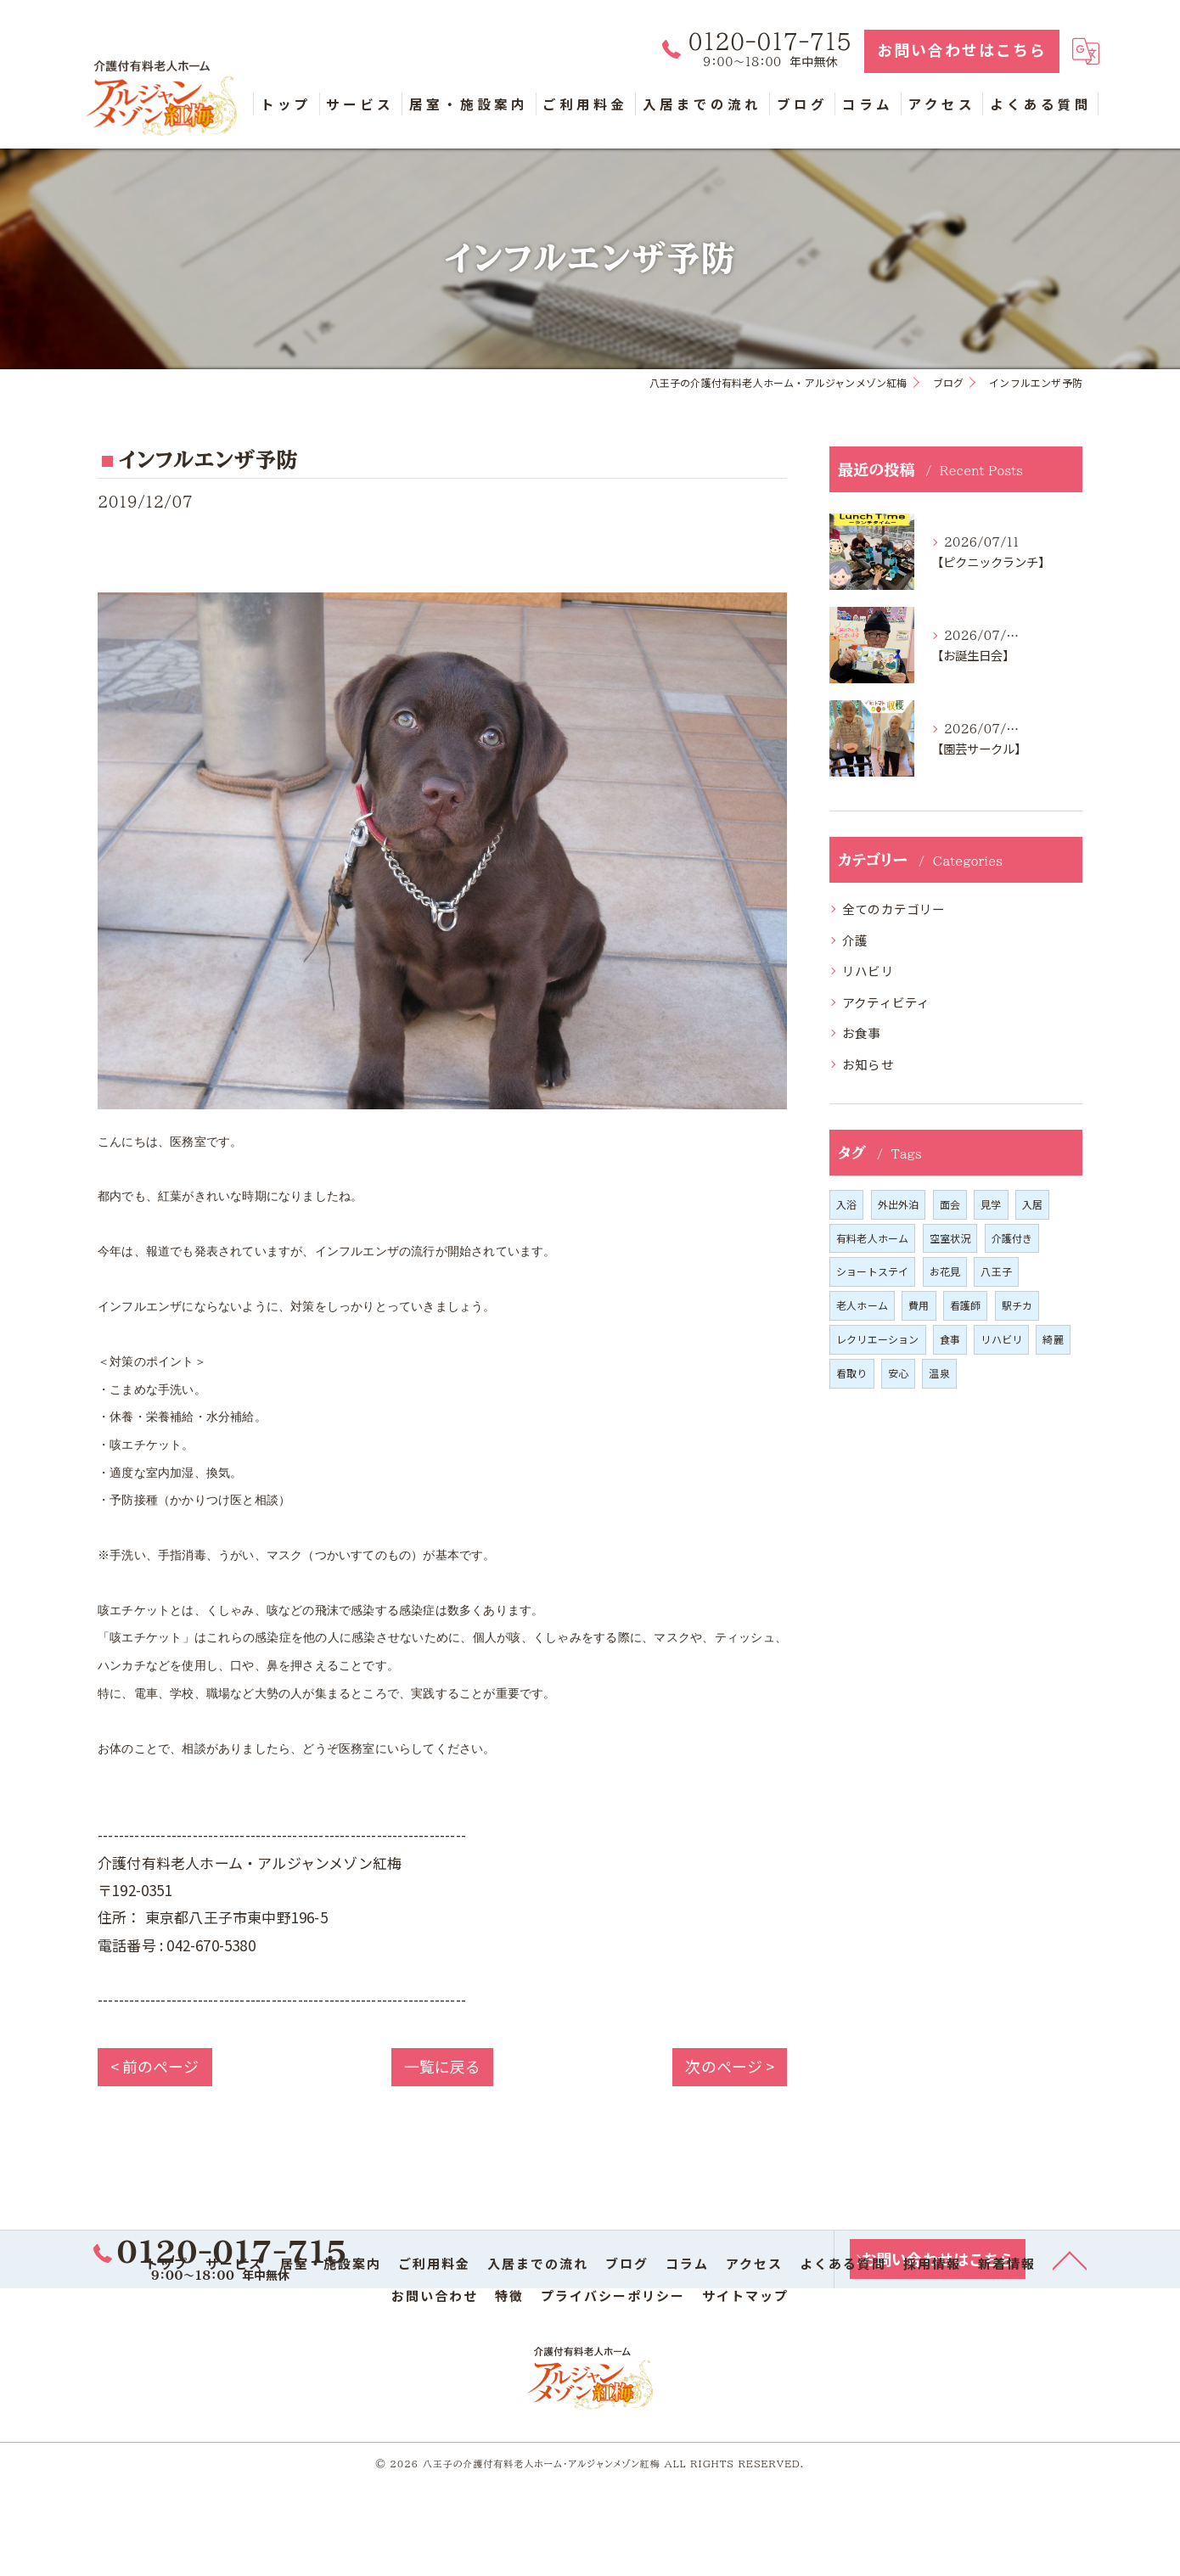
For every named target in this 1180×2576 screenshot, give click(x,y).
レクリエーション (877, 1340)
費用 (918, 1306)
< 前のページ (154, 2067)
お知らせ (868, 1065)
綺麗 (1052, 1340)
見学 (991, 1205)
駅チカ (1017, 1306)
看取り (852, 1374)
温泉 (939, 1374)
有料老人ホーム (872, 1239)
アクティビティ (886, 1003)
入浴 (846, 1205)
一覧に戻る (441, 2067)
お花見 (945, 1272)
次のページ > (729, 2067)
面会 (950, 1205)
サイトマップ (745, 2296)
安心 (898, 1374)
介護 (855, 941)
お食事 (861, 1033)
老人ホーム (862, 1306)
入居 (1032, 1205)
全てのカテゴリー (894, 909)
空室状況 (950, 1239)
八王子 (996, 1272)
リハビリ (868, 971)
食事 (950, 1340)
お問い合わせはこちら (962, 51)
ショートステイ (872, 1272)
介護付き (1012, 1239)
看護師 (965, 1306)
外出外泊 (898, 1205)
